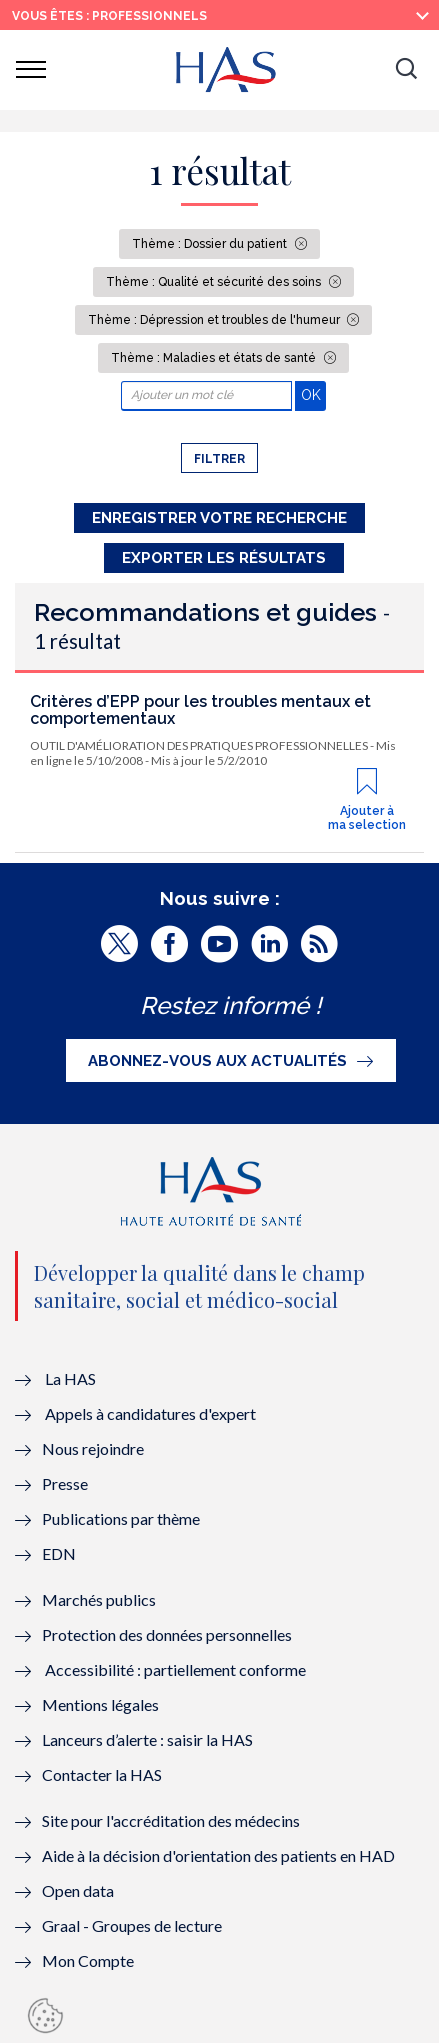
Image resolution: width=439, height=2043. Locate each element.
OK (313, 394)
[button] (406, 70)
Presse (65, 1483)
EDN (59, 1553)
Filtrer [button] (219, 459)
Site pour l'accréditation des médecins (171, 1820)
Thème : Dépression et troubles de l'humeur (215, 320)
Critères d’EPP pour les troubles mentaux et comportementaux (200, 710)
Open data (78, 1890)
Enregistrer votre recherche (219, 518)
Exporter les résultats (224, 558)
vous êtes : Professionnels (109, 16)
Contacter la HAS (102, 1774)
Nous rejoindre (93, 1448)
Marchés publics (100, 1599)
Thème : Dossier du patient (211, 244)
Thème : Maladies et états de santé (215, 358)
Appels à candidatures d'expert (150, 1413)
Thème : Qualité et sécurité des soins (215, 282)
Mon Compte (88, 1960)
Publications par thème (121, 1518)
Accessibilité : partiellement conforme (175, 1669)
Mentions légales (100, 1704)
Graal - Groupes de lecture (132, 1925)
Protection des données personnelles (167, 1634)
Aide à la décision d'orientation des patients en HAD (218, 1855)
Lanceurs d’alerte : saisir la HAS (147, 1739)
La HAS (70, 1378)
